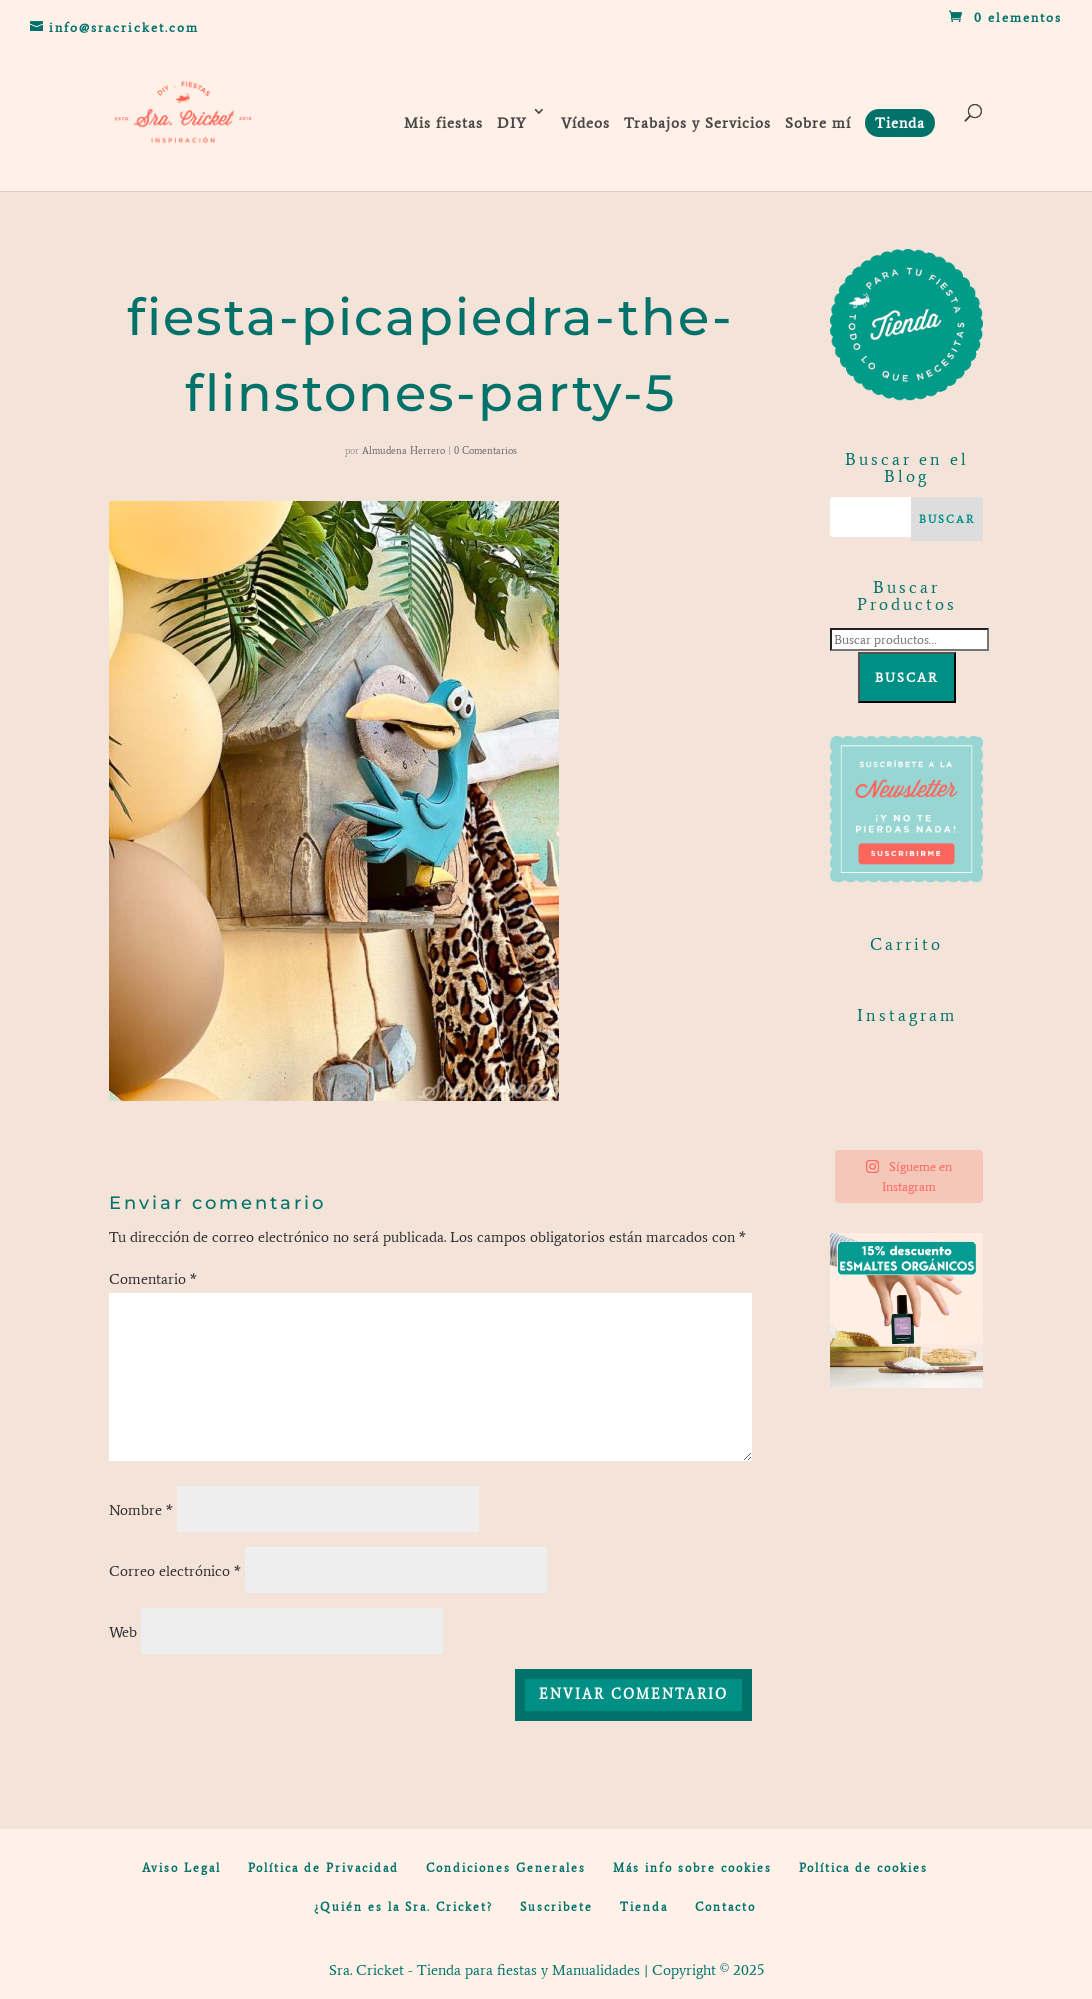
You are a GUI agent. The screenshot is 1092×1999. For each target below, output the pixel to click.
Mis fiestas (443, 123)
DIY (512, 123)
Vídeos (585, 123)
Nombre (141, 1510)
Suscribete (556, 1907)
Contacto (725, 1907)
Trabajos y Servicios (697, 123)
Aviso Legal (181, 1868)
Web (123, 1632)
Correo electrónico (175, 1571)
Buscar (907, 677)
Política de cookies (863, 1868)
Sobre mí (818, 123)
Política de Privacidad (323, 1868)
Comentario (153, 1279)
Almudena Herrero (403, 450)
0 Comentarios (485, 450)
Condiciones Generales (506, 1868)
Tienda (644, 1907)
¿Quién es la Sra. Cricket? (403, 1907)
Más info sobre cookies (692, 1868)
